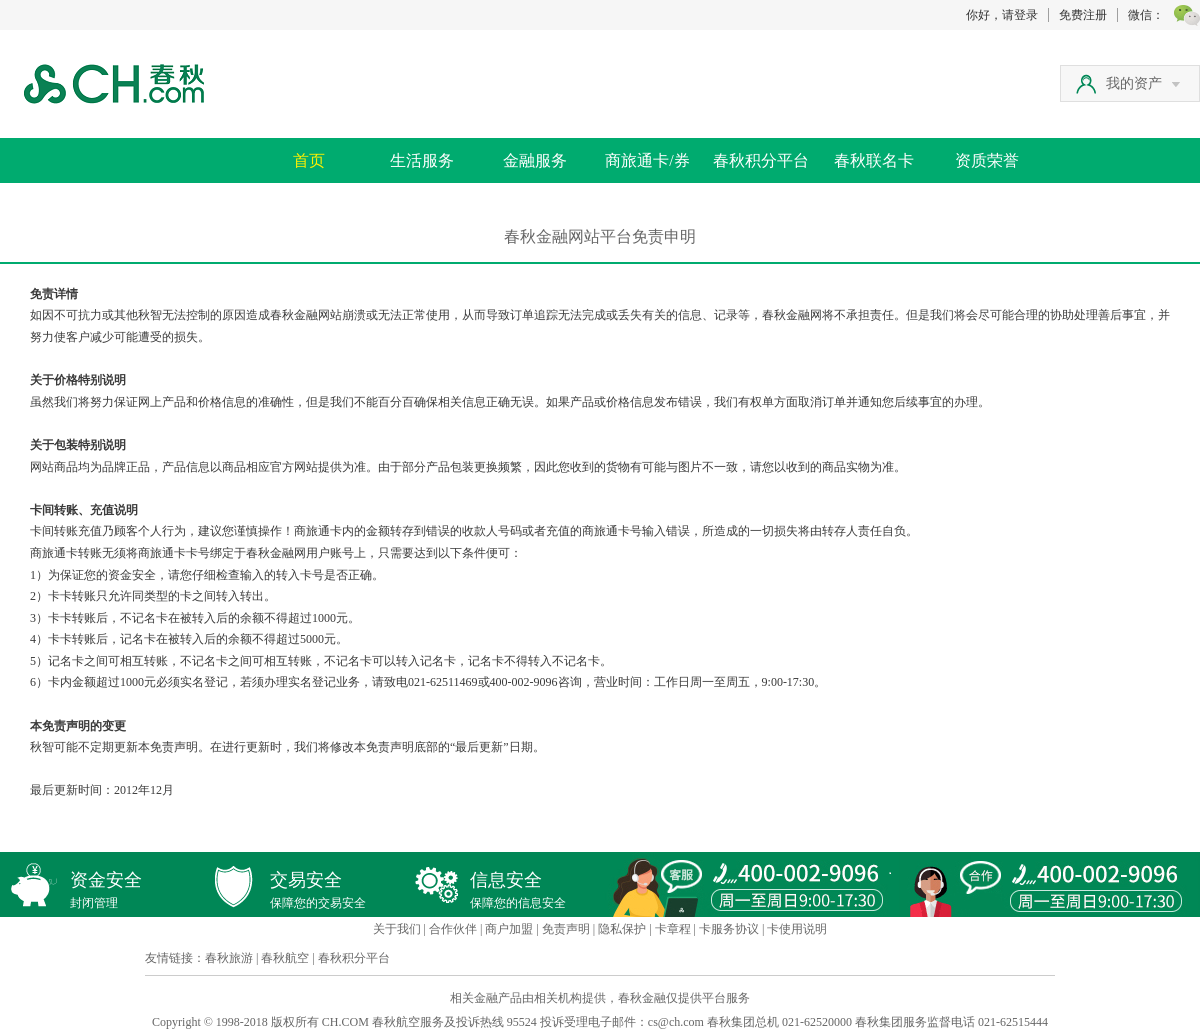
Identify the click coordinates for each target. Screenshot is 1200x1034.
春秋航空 (285, 958)
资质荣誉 (987, 160)
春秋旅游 (229, 958)
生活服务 (422, 160)
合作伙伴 (453, 929)
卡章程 (673, 929)
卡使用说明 (797, 929)
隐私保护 (622, 929)
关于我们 (397, 929)
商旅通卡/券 (647, 160)
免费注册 (1083, 15)
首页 (309, 160)
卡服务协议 (729, 929)
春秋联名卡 (874, 160)
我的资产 (1143, 83)
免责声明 (566, 929)
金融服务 (535, 160)
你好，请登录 (1002, 15)
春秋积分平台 (761, 160)
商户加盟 (509, 929)
